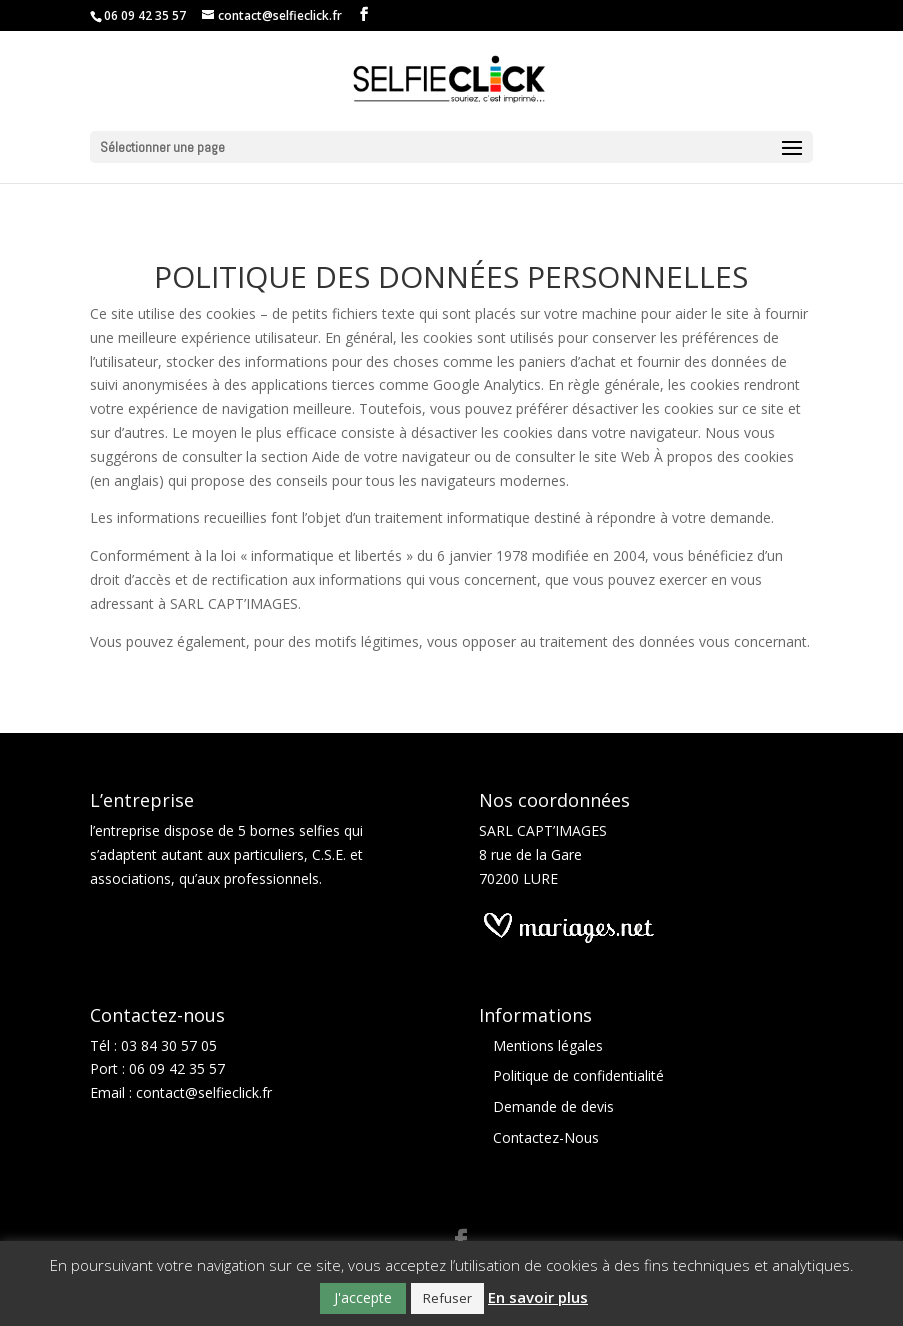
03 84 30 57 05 (169, 1045)
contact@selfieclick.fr (204, 1092)
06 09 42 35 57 (177, 1068)
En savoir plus (538, 1297)
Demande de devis (553, 1106)
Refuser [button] (447, 1298)
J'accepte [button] (363, 1297)
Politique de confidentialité (578, 1075)
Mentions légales (548, 1045)
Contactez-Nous (546, 1137)
